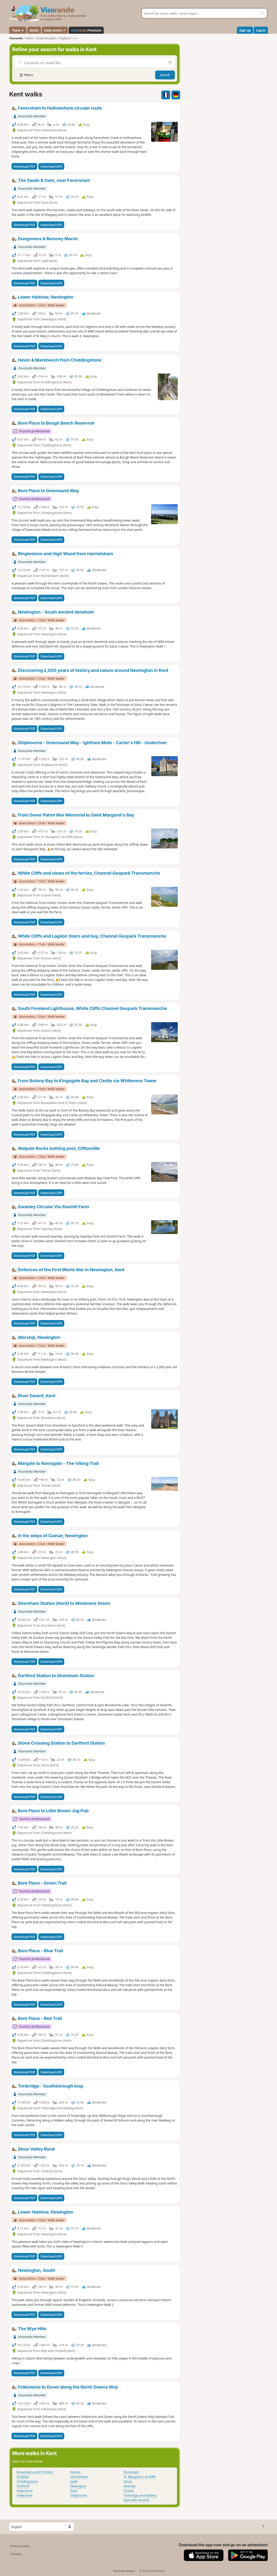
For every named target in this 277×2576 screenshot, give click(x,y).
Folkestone (25, 2495)
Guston (75, 2472)
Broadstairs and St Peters (35, 2472)
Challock (23, 2477)
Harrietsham (79, 2477)
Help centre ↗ (54, 30)
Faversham (25, 2491)
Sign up (245, 30)
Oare (73, 2491)
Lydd (73, 2481)
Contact (16, 2554)
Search (165, 75)
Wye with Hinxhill (136, 2500)
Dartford (23, 2486)
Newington (78, 2486)
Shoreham (131, 2472)
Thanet (129, 2491)
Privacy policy (20, 2546)
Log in (260, 30)
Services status (124, 2571)
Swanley (130, 2486)
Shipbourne (78, 2495)
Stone (128, 2481)
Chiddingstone (27, 2481)
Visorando (16, 38)
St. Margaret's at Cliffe (140, 2477)
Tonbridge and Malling (140, 2495)
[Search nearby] (170, 62)
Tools (18, 30)
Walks (34, 30)
